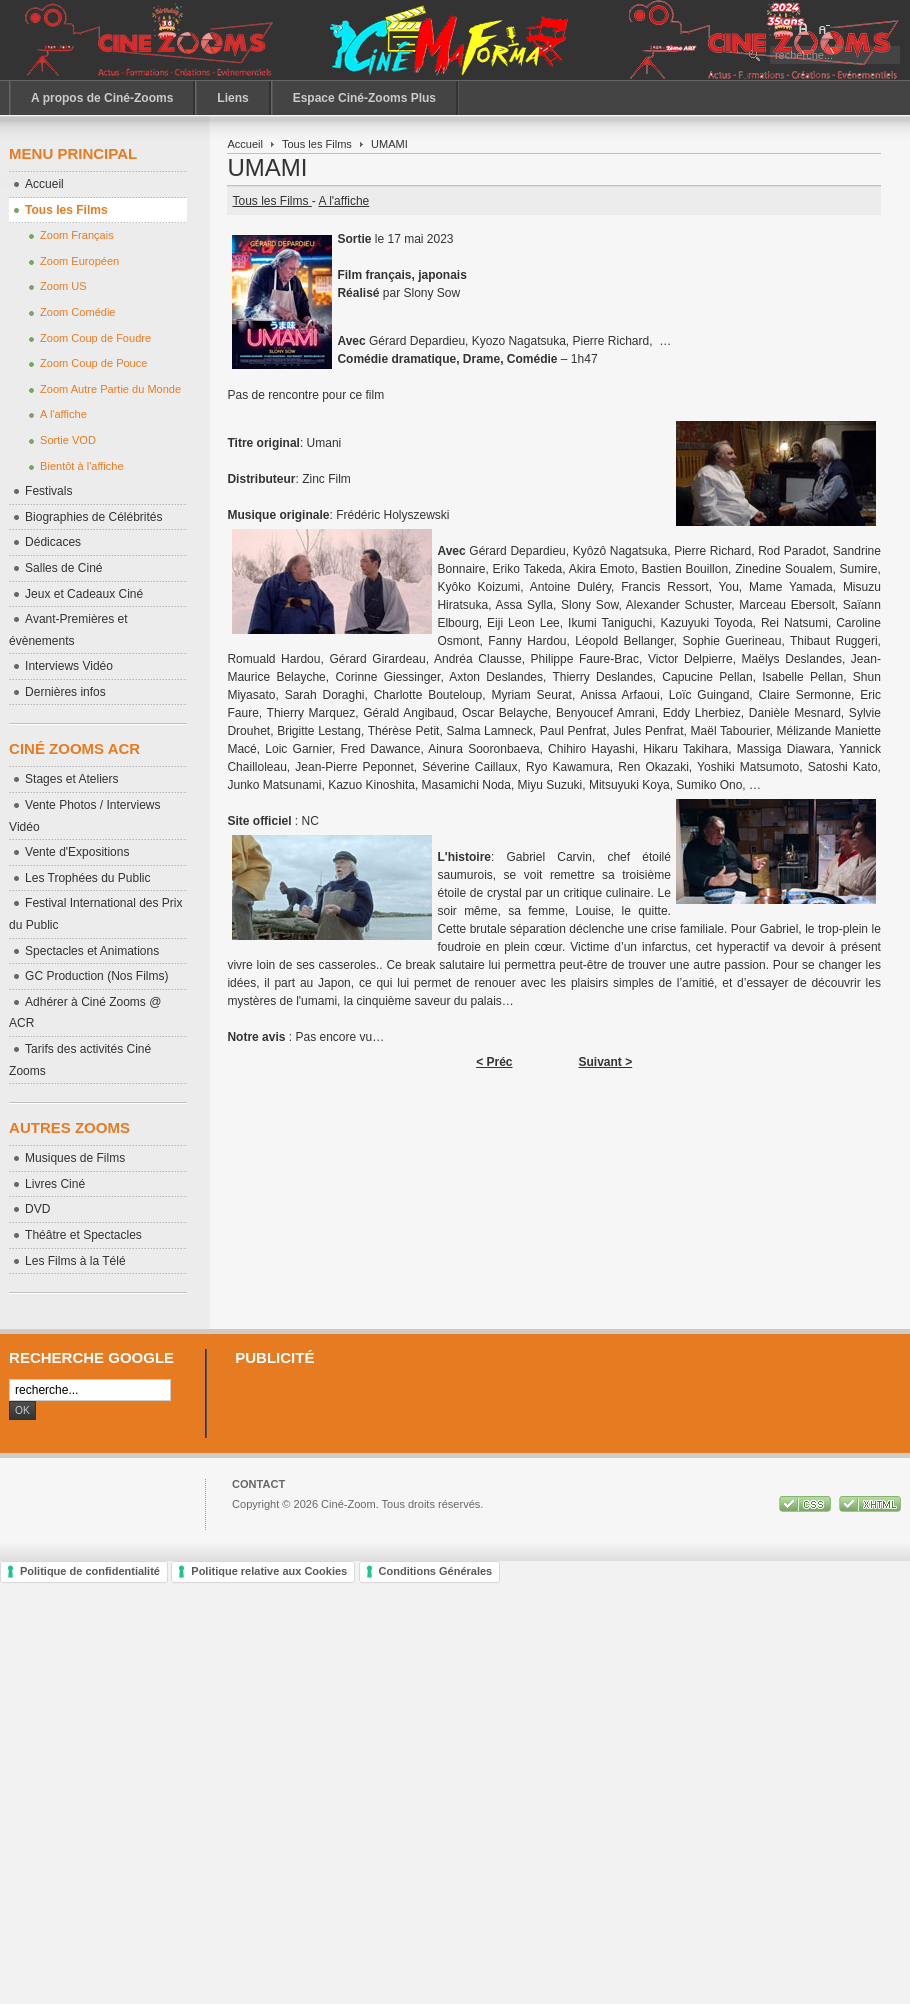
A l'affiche (343, 201)
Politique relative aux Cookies (269, 1571)
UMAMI (267, 167)
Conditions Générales (436, 1571)
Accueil (245, 144)
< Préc (494, 1062)
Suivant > (606, 1062)
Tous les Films (317, 144)
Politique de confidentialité (90, 1571)
